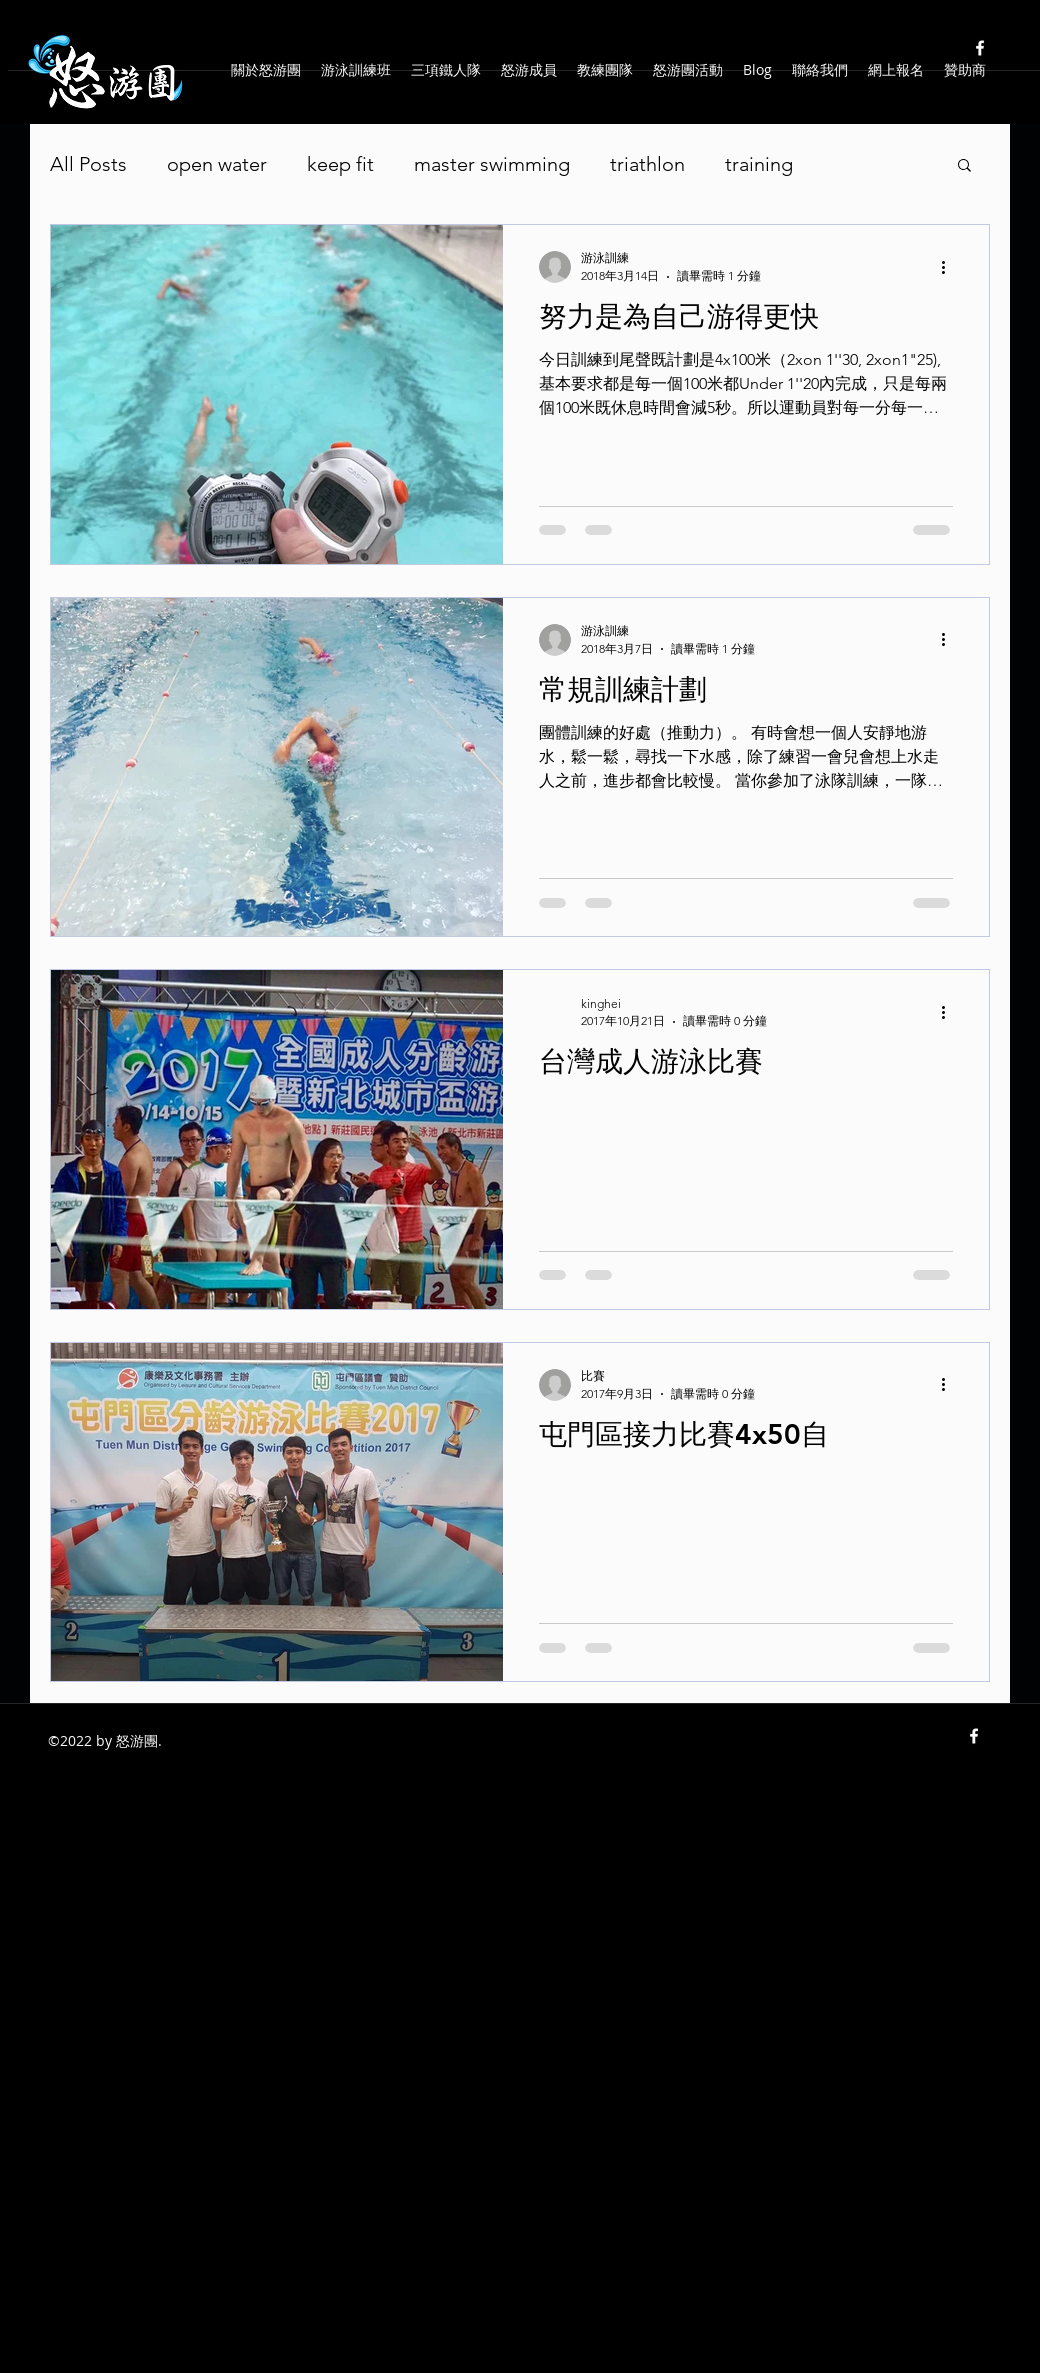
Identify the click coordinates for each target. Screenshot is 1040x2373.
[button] (964, 166)
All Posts (88, 164)
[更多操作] (950, 267)
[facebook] (980, 48)
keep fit (340, 164)
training (759, 164)
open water (217, 164)
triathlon (647, 164)
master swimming (492, 164)
